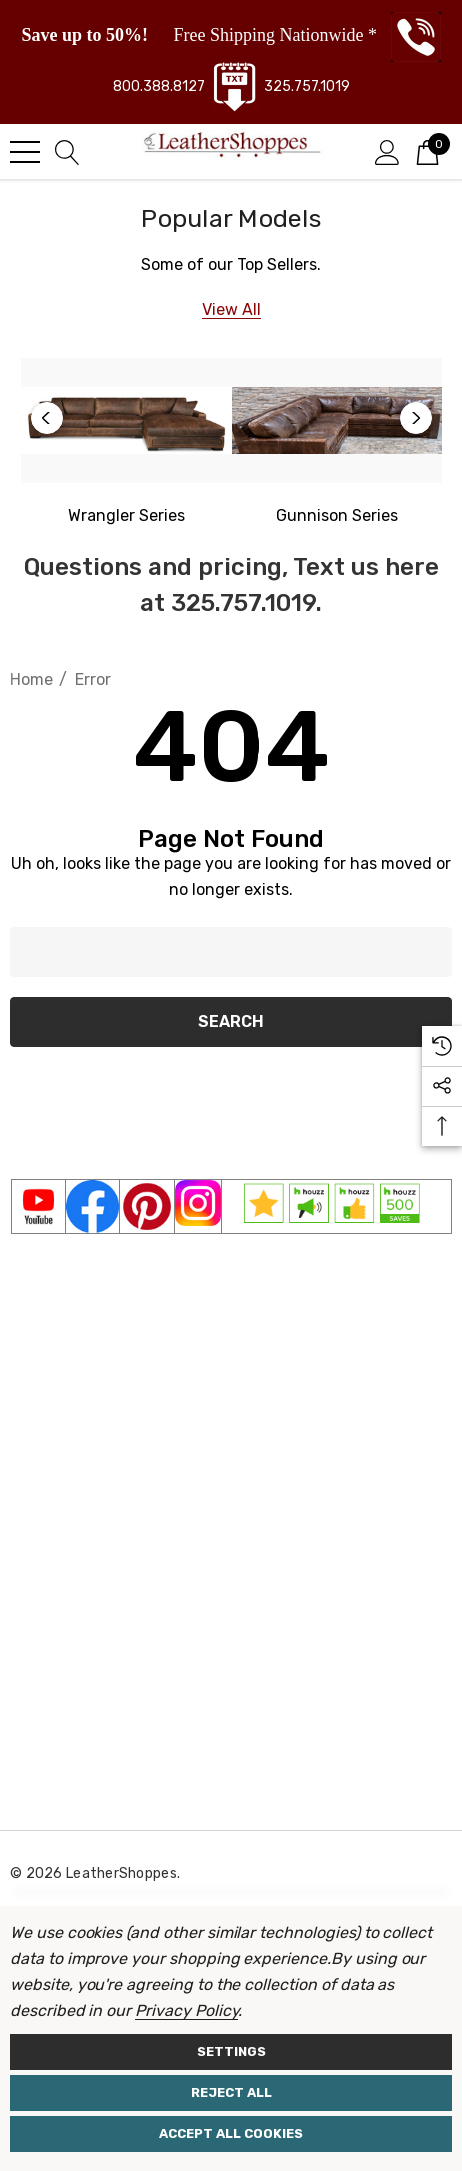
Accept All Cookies (231, 2133)
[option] (126, 443)
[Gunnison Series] (337, 420)
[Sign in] (387, 151)
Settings (231, 2051)
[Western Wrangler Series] (126, 420)
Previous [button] (47, 418)
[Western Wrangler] (126, 516)
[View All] (231, 309)
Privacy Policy (186, 2010)
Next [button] (416, 418)
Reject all (231, 2092)
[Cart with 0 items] (427, 151)
